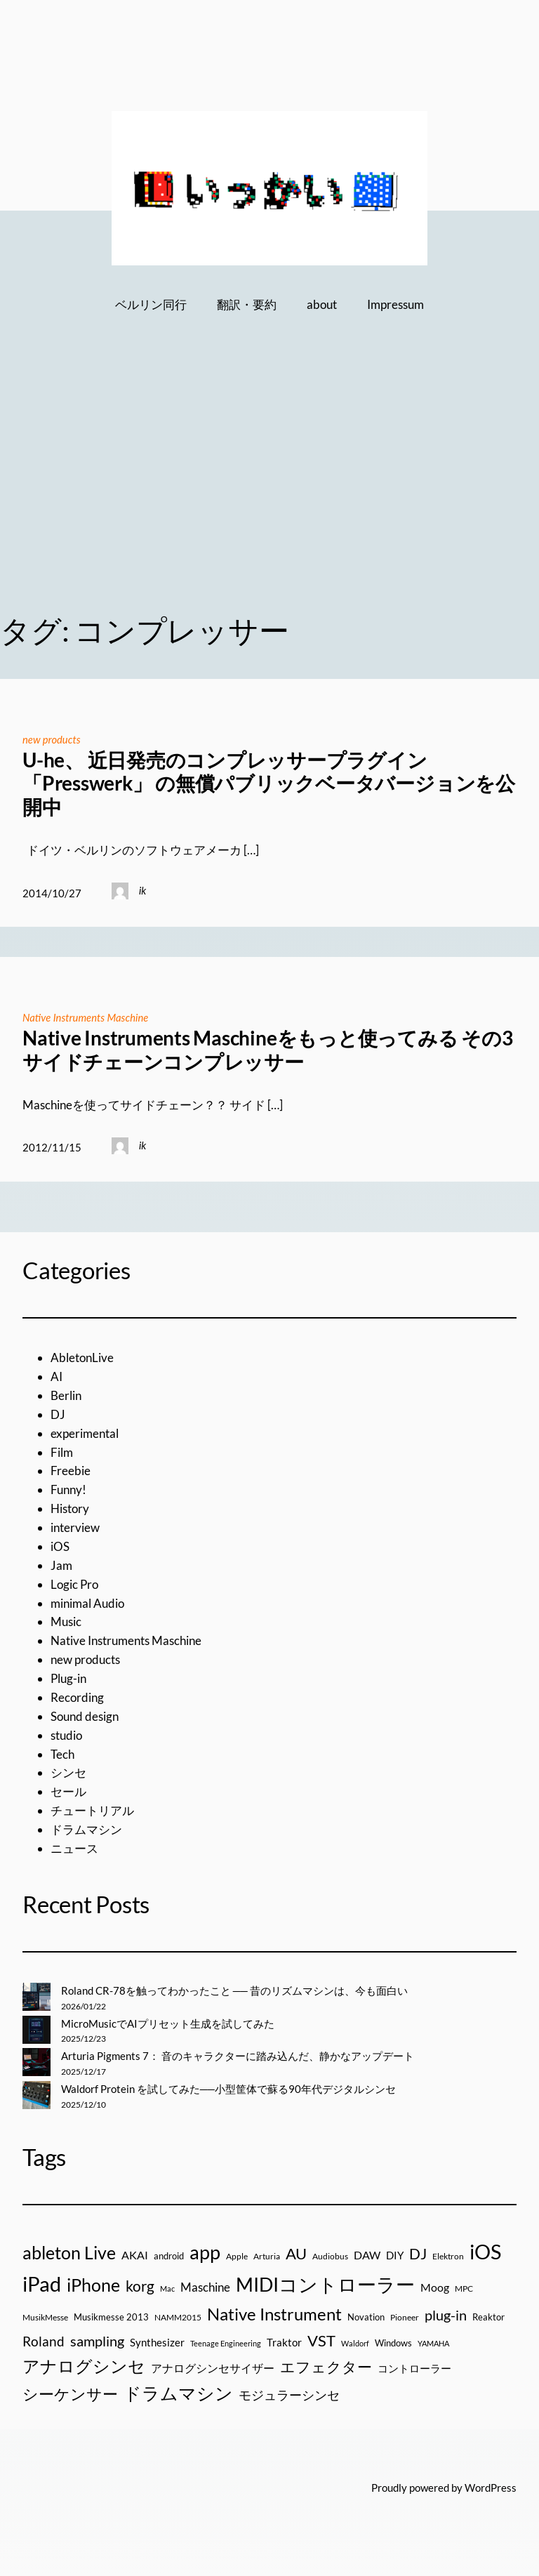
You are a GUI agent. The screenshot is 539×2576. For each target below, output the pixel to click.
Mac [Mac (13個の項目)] (167, 2288)
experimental (85, 1433)
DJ (58, 1414)
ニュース (74, 1848)
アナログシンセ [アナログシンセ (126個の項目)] (83, 2366)
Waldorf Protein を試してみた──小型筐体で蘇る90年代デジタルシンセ (228, 2088)
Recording (77, 1697)
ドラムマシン (86, 1829)
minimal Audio (87, 1603)
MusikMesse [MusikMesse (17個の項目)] (45, 2317)
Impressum (395, 304)
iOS (60, 1546)
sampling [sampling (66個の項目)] (97, 2340)
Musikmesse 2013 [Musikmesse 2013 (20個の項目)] (111, 2317)
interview (75, 1527)
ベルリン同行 (151, 304)
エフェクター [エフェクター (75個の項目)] (326, 2366)
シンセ (68, 1772)
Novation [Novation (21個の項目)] (366, 2317)
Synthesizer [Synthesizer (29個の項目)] (157, 2342)
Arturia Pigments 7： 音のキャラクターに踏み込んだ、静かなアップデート (237, 2055)
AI (56, 1376)
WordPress (491, 2487)
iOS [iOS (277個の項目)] (485, 2252)
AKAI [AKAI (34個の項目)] (134, 2254)
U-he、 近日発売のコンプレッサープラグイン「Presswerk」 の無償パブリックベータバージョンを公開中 (268, 783)
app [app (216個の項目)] (204, 2252)
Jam (61, 1565)
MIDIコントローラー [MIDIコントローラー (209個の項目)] (325, 2284)
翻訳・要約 (247, 304)
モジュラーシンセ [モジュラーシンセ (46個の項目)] (289, 2395)
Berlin (66, 1395)
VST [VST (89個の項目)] (321, 2340)
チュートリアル (92, 1810)
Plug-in (68, 1678)
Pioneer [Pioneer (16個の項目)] (404, 2317)
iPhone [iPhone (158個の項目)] (93, 2284)
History (70, 1508)
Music (66, 1621)
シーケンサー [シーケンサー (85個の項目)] (70, 2394)
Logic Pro (74, 1584)
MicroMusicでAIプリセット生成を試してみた (167, 2023)
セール (68, 1791)
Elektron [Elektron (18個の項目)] (448, 2256)
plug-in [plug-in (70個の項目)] (446, 2314)
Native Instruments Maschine (85, 1017)
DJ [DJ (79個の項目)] (418, 2254)
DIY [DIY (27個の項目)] (395, 2255)
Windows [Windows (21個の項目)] (393, 2343)
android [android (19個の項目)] (169, 2255)
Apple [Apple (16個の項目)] (237, 2256)
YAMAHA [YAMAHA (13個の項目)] (433, 2343)
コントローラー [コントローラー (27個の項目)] (414, 2368)
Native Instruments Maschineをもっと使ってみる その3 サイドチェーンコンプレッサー (267, 1050)
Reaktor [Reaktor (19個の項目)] (488, 2317)
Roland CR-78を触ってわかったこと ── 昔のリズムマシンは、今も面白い (234, 1990)
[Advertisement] (269, 483)
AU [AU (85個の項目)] (296, 2254)
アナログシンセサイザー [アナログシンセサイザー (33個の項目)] (212, 2367)
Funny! (68, 1489)
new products (51, 739)
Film (62, 1452)
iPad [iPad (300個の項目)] (41, 2283)
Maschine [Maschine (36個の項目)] (205, 2287)
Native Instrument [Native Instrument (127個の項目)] (274, 2314)
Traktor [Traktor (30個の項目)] (284, 2342)
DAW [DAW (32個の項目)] (367, 2254)
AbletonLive (82, 1357)
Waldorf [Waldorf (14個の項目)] (355, 2343)
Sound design (85, 1716)
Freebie (71, 1470)
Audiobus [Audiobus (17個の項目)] (330, 2256)
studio (66, 1735)
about (322, 304)
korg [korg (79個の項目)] (140, 2286)
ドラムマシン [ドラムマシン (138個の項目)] (178, 2393)
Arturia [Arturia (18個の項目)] (266, 2256)
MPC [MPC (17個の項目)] (464, 2288)
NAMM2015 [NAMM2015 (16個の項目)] (177, 2317)
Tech (62, 1754)
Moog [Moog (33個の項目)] (434, 2287)
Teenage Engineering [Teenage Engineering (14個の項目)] (225, 2343)
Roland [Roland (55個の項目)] (43, 2341)
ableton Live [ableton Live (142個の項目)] (69, 2252)
